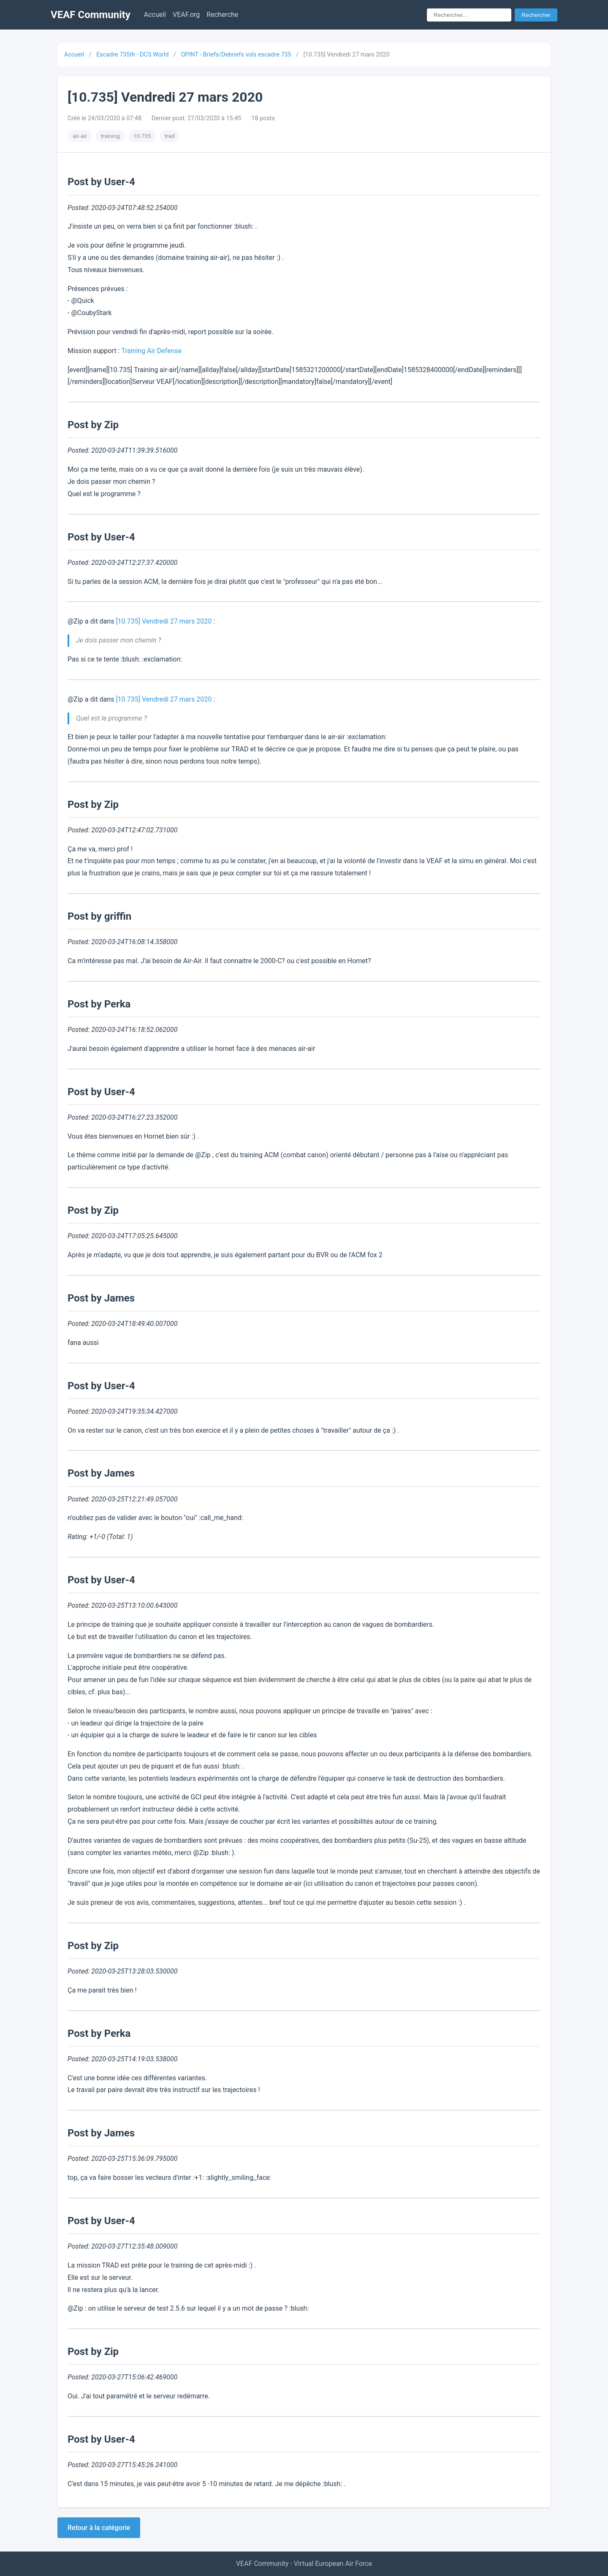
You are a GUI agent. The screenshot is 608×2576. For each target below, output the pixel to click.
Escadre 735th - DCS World (132, 54)
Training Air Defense (151, 351)
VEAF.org (186, 15)
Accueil (155, 15)
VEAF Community (90, 15)
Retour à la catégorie (99, 2528)
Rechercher (536, 15)
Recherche (222, 15)
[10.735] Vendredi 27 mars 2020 (164, 621)
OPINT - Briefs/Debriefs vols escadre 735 (236, 54)
